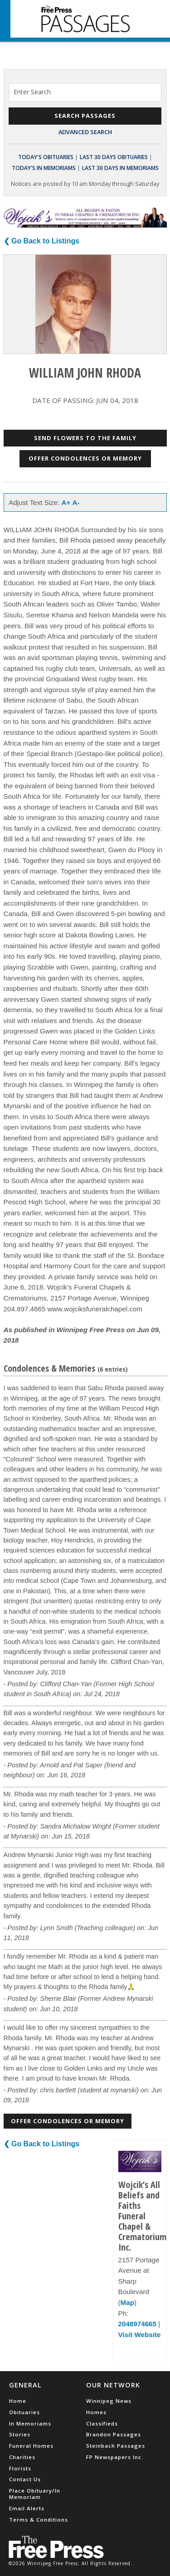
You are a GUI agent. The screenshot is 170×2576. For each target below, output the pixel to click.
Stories (19, 2434)
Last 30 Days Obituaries (114, 157)
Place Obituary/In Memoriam (34, 2493)
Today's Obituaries (45, 157)
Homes (96, 2412)
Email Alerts (26, 2508)
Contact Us (25, 2479)
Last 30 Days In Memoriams (120, 168)
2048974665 (137, 2324)
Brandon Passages (113, 2434)
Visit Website (139, 2334)
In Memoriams (30, 2423)
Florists (20, 2468)
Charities (22, 2457)
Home (17, 2400)
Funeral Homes (31, 2445)
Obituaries (24, 2412)
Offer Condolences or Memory (85, 458)
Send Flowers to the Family (85, 438)
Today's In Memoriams (44, 168)
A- (76, 502)
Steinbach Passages (115, 2445)
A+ (66, 502)
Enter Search (32, 91)
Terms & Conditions (38, 2519)
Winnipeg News (108, 2400)
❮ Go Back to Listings (42, 241)
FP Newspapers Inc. (114, 2457)
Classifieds (102, 2423)
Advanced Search (85, 132)
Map (127, 2302)
